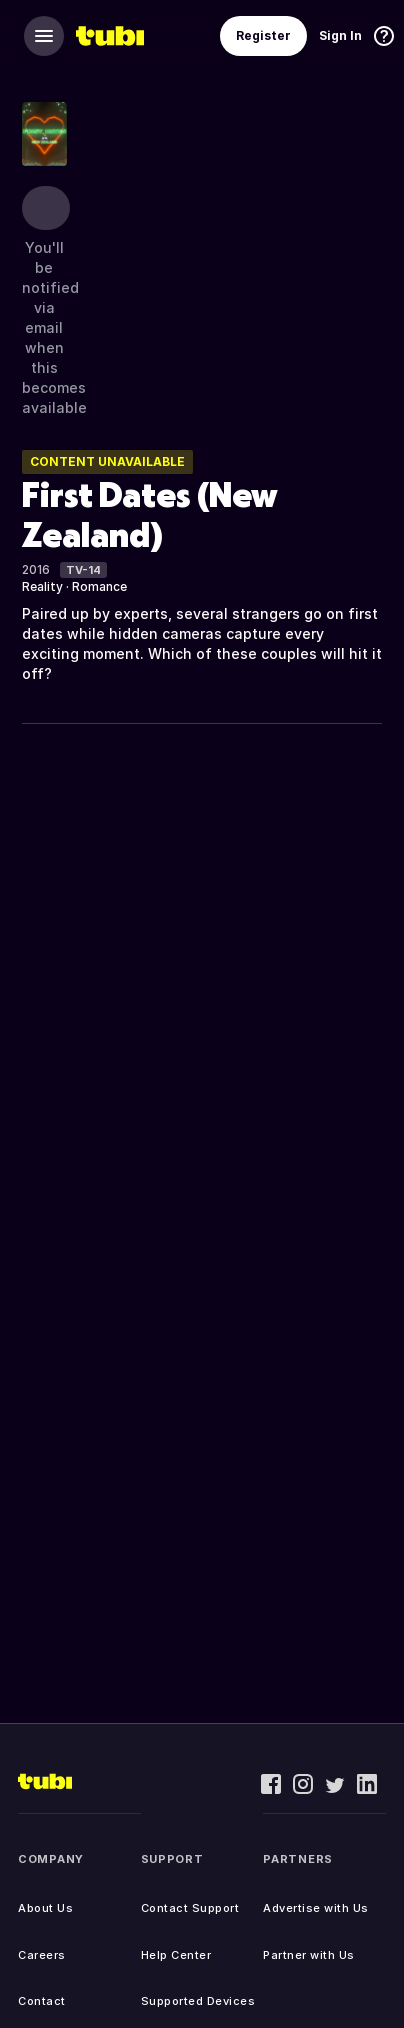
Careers (42, 1955)
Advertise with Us (316, 1908)
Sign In (340, 35)
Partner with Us (309, 1955)
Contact (42, 2001)
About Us (45, 1908)
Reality (42, 586)
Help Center (176, 1955)
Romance (99, 586)
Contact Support (190, 1908)
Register (263, 35)
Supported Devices (198, 2001)
